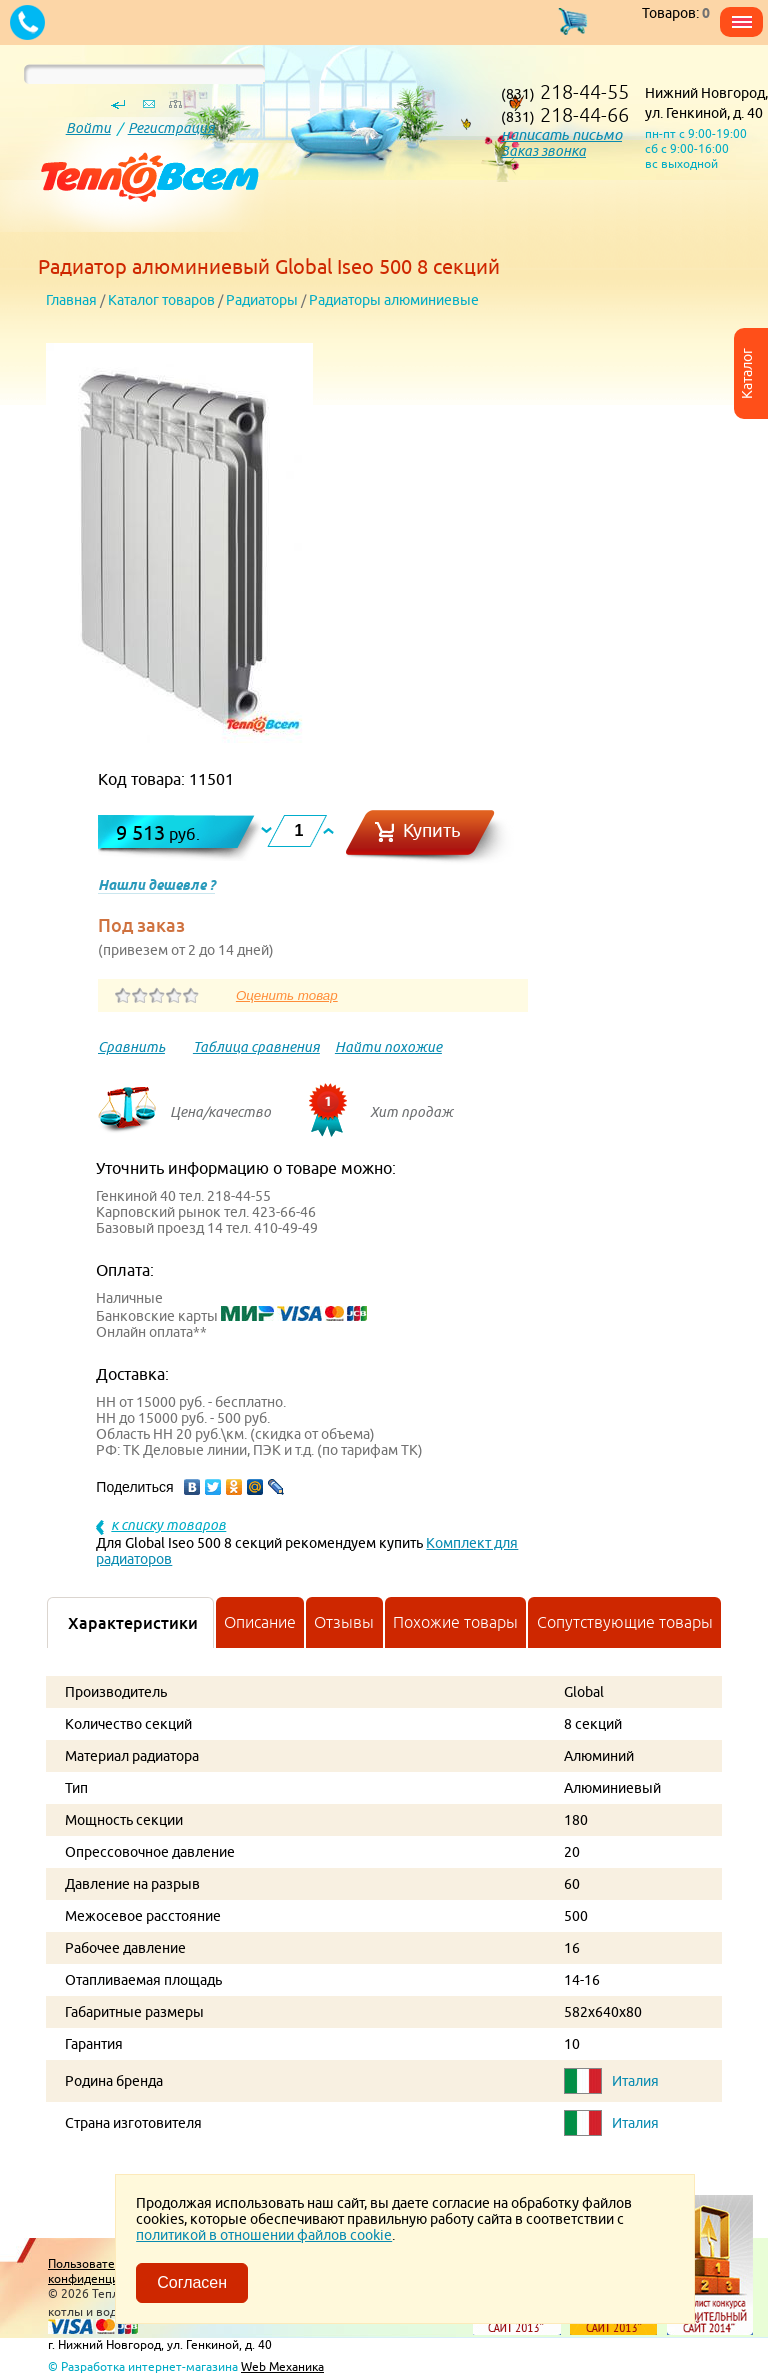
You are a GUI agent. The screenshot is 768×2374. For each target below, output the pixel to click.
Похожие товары (455, 1622)
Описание (260, 1622)
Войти (88, 128)
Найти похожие (388, 1047)
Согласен (192, 2282)
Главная (71, 300)
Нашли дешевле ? (156, 885)
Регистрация (171, 128)
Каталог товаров (161, 300)
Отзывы (344, 1622)
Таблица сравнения (256, 1047)
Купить (432, 830)
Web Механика (282, 2366)
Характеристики (133, 1623)
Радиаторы (262, 300)
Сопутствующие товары (625, 1622)
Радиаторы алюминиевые (394, 300)
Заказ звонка (543, 151)
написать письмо (561, 134)
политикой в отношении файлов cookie (264, 2235)
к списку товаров (168, 1525)
